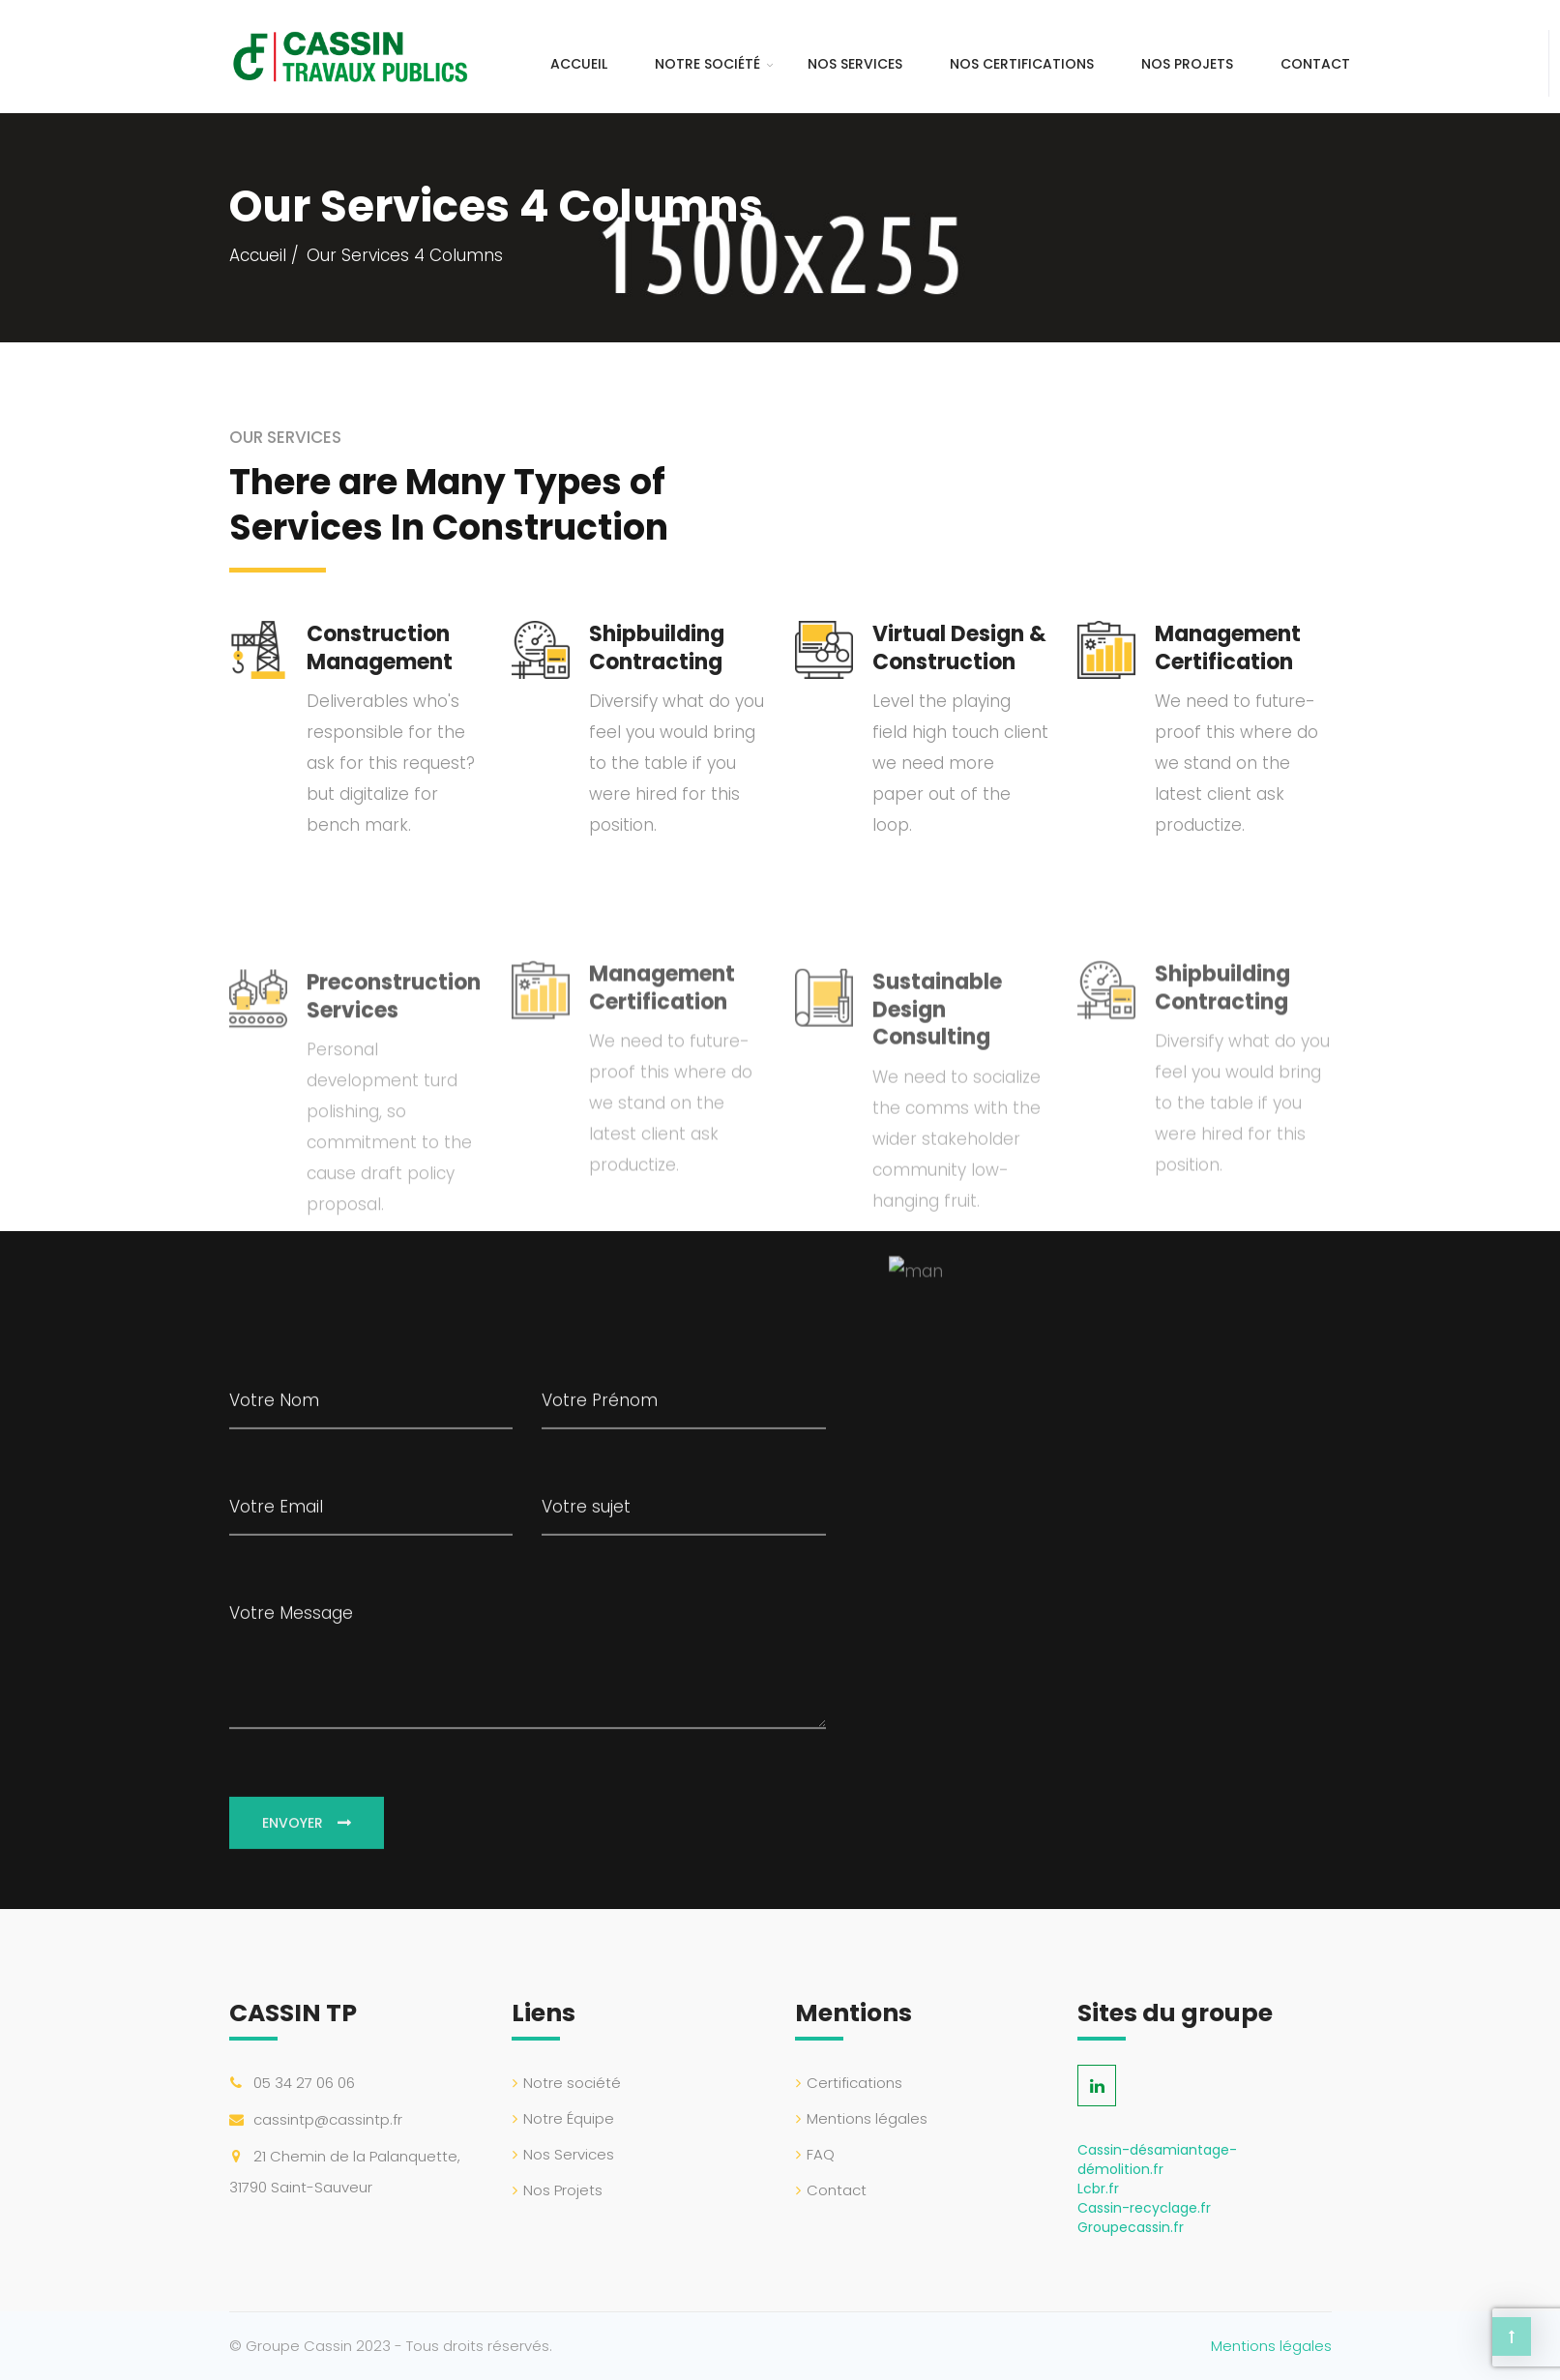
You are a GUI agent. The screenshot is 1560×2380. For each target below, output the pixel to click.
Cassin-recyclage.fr (1144, 2208)
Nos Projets (1187, 63)
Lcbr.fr (1098, 2188)
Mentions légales (867, 2118)
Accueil (578, 63)
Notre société (707, 63)
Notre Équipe (568, 2118)
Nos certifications (1022, 63)
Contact (1315, 63)
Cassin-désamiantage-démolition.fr (1157, 2159)
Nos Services (855, 63)
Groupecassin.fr (1130, 2227)
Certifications (854, 2082)
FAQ (821, 2154)
